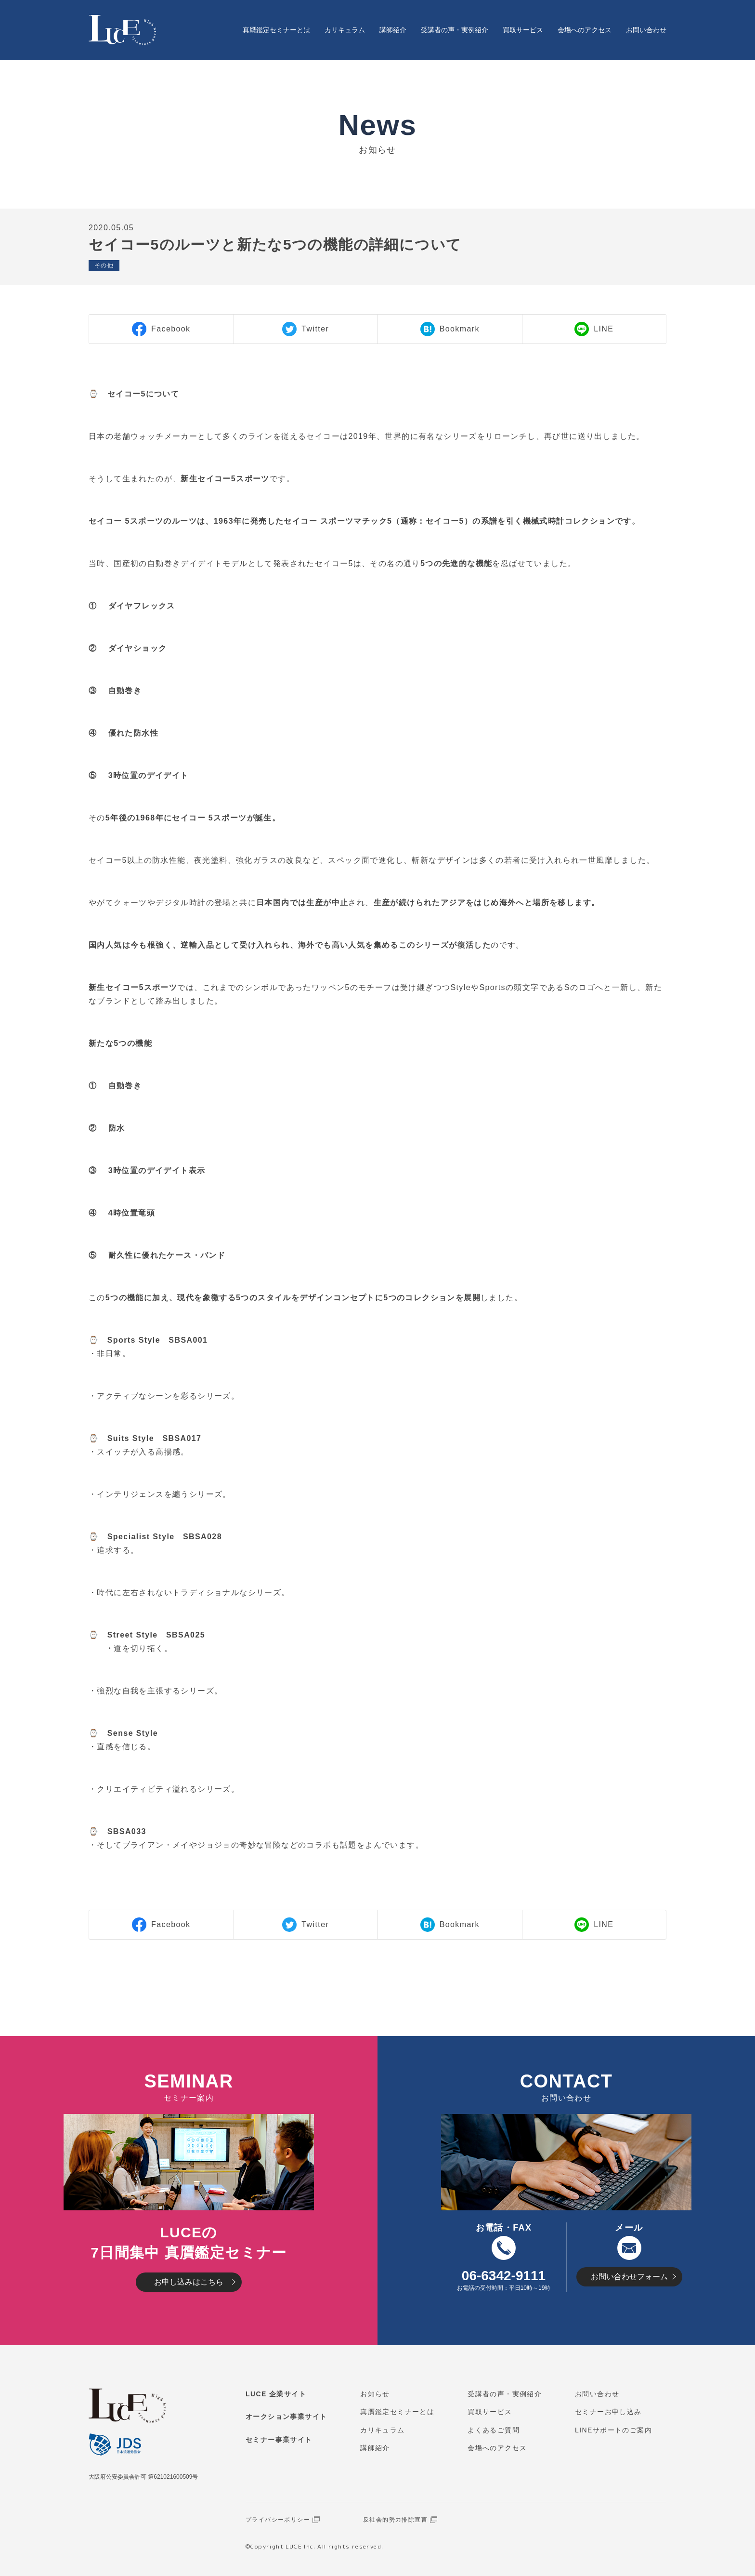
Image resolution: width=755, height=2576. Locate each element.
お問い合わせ (646, 30)
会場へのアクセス (585, 30)
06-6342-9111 (504, 2275)
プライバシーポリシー (278, 2519)
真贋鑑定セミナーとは (276, 30)
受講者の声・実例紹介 (454, 30)
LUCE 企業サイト (276, 2394)
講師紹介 (392, 30)
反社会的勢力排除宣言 (395, 2519)
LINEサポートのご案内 (613, 2430)
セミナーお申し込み (608, 2412)
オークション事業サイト (286, 2416)
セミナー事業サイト (279, 2440)
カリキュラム (345, 30)
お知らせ (375, 2394)
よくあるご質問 (494, 2430)
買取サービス (523, 30)
